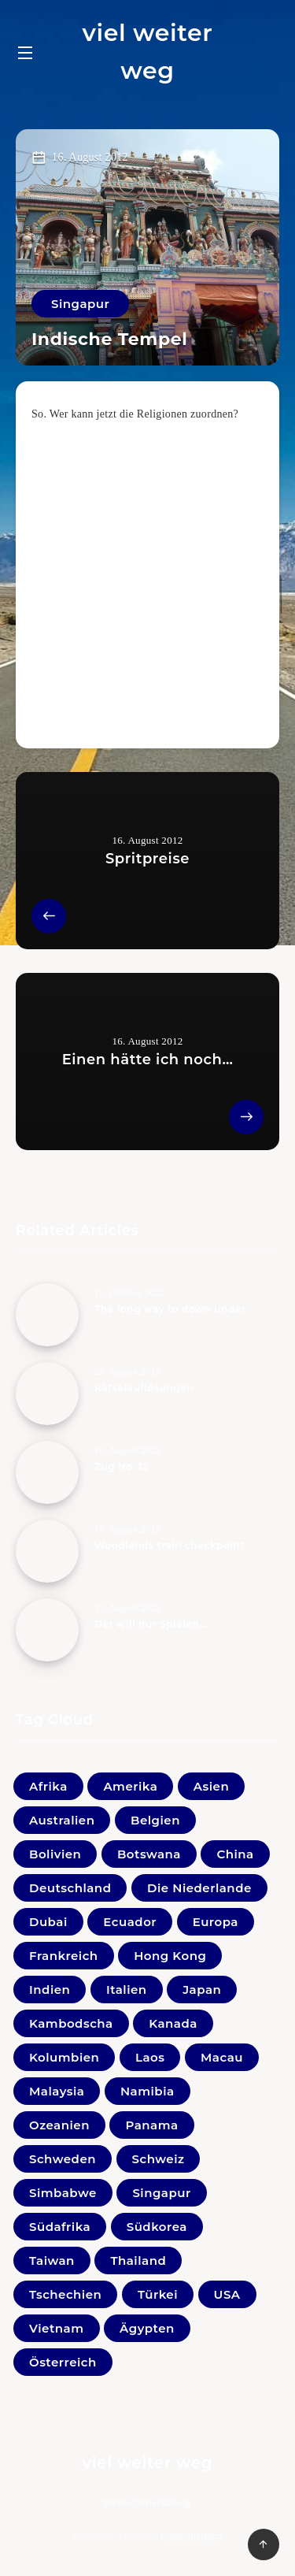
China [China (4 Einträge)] (234, 1854)
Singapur (80, 303)
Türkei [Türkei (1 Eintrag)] (158, 2294)
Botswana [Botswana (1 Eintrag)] (149, 1854)
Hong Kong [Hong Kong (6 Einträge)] (170, 1955)
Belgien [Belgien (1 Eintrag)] (155, 1820)
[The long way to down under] (47, 1314)
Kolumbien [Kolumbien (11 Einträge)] (64, 2057)
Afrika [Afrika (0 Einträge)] (48, 1786)
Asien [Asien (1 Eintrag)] (211, 1786)
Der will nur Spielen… (150, 1624)
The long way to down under (170, 1309)
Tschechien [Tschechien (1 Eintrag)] (65, 2294)
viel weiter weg (147, 51)
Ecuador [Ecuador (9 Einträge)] (130, 1921)
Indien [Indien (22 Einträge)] (49, 1989)
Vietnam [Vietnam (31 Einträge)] (56, 2328)
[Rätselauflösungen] (47, 1393)
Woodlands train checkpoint (169, 1545)
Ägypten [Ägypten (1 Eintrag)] (147, 2328)
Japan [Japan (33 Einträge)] (202, 1989)
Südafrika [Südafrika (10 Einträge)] (59, 2226)
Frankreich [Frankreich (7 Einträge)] (63, 1955)
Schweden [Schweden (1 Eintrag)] (62, 2158)
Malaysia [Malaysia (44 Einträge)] (56, 2091)
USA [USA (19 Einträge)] (227, 2294)
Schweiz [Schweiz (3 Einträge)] (158, 2158)
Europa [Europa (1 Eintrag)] (215, 1921)
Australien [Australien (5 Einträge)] (61, 1820)
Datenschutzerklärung (147, 2502)
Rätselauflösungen (144, 1388)
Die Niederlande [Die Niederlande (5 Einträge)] (199, 1887)
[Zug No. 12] (47, 1472)
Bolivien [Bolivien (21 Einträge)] (55, 1854)
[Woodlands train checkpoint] (47, 1551)
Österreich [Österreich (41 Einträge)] (63, 2362)
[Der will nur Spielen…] (47, 1629)
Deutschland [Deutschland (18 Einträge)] (70, 1887)
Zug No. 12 (121, 1466)
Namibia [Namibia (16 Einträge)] (147, 2091)
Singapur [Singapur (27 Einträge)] (161, 2192)
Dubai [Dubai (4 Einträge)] (48, 1921)
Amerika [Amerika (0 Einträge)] (130, 1786)
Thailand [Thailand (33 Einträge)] (138, 2260)
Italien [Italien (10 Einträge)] (126, 1989)
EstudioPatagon (191, 2535)
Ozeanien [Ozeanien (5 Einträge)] (59, 2125)
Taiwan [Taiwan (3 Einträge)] (52, 2260)
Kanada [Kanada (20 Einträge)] (173, 2023)
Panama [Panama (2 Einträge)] (151, 2125)
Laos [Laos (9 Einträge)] (150, 2057)
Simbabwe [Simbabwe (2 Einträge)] (63, 2192)
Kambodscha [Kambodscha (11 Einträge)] (71, 2023)
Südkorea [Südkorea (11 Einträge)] (157, 2226)
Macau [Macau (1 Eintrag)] (222, 2057)
